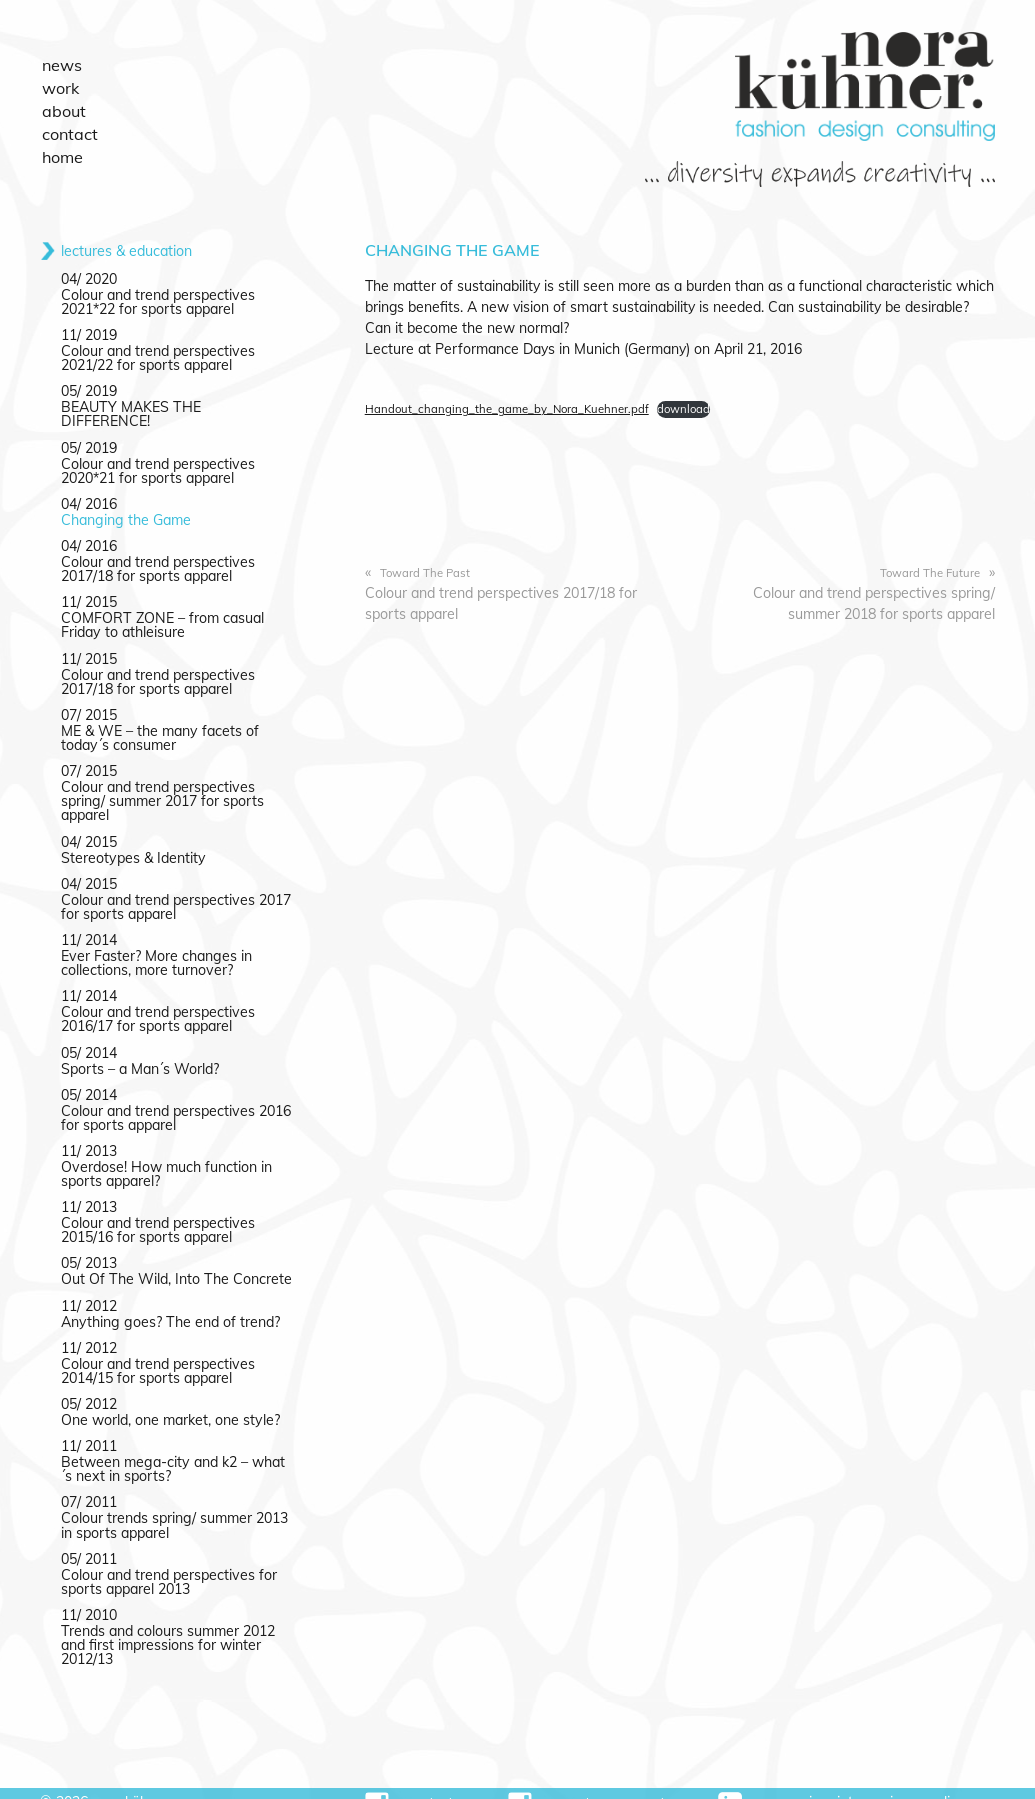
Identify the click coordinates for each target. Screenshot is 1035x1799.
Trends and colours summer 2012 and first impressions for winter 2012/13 (167, 1624)
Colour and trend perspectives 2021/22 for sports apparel (157, 357)
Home (60, 147)
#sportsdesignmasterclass (594, 1782)
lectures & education (126, 250)
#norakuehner (418, 1782)
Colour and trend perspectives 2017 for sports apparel (175, 889)
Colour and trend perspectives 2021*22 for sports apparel (157, 301)
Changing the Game (125, 504)
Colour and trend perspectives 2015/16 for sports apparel (157, 1211)
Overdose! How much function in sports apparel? (166, 1155)
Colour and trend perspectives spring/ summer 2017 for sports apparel (162, 784)
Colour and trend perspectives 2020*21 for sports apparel (157, 455)
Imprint (834, 1781)
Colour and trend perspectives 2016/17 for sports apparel (157, 1001)
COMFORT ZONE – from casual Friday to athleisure (161, 609)
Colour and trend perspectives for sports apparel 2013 (168, 1561)
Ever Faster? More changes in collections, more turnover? (155, 945)
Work (58, 85)
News (60, 64)
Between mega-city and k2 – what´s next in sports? (172, 1449)
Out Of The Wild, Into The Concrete (175, 1260)
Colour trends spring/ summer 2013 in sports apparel (174, 1505)
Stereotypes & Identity (132, 840)
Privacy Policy (922, 1781)
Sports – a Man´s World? (140, 1050)
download (681, 408)
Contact (68, 126)
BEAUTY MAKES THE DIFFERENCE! (175, 406)
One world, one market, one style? (170, 1400)
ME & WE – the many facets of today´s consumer (159, 721)
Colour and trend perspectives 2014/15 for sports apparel (157, 1351)
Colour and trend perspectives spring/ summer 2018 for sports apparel (875, 592)
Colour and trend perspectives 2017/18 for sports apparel (500, 592)
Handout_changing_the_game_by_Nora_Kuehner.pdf (506, 408)
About (62, 106)
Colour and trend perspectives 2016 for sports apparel (175, 1099)
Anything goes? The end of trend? (168, 1302)
